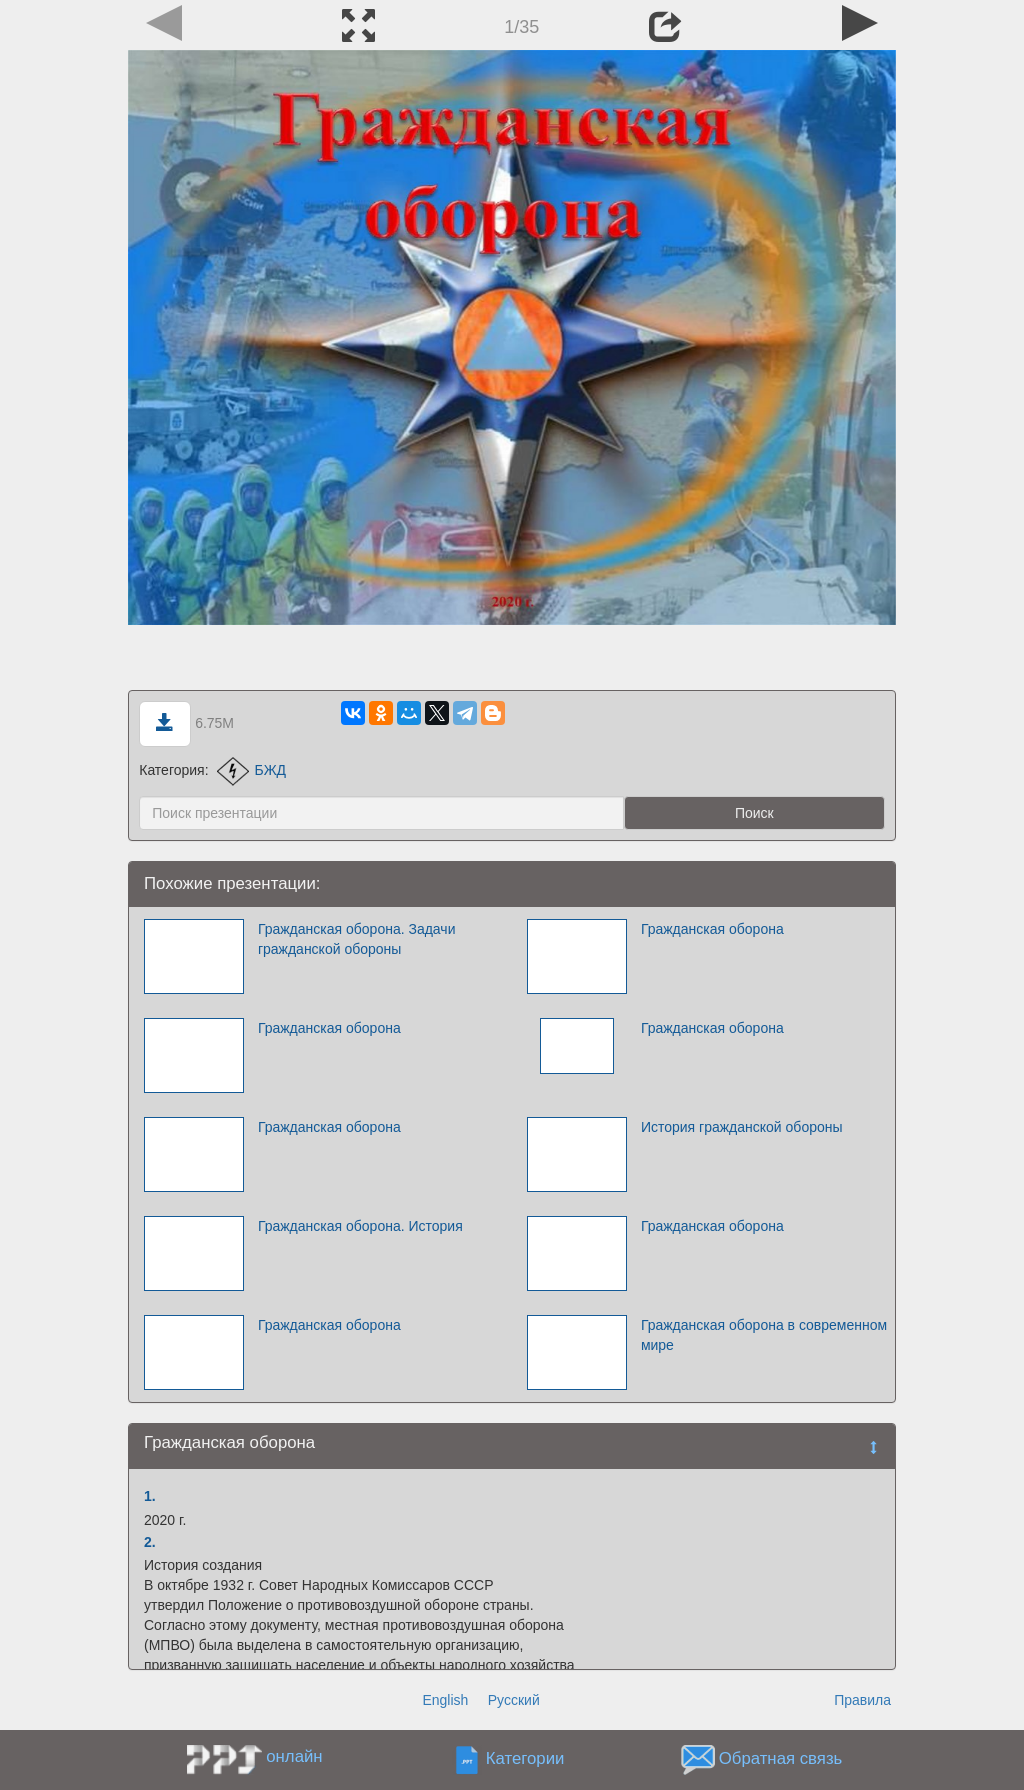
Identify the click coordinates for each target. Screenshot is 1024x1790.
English (445, 1700)
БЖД (251, 770)
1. (150, 1496)
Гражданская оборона (712, 929)
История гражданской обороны (742, 1127)
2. (150, 1542)
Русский (514, 1700)
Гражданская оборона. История (360, 1226)
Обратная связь (781, 1759)
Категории (525, 1759)
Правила (862, 1700)
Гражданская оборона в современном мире (764, 1335)
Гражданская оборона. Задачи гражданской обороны (357, 939)
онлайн (294, 1756)
